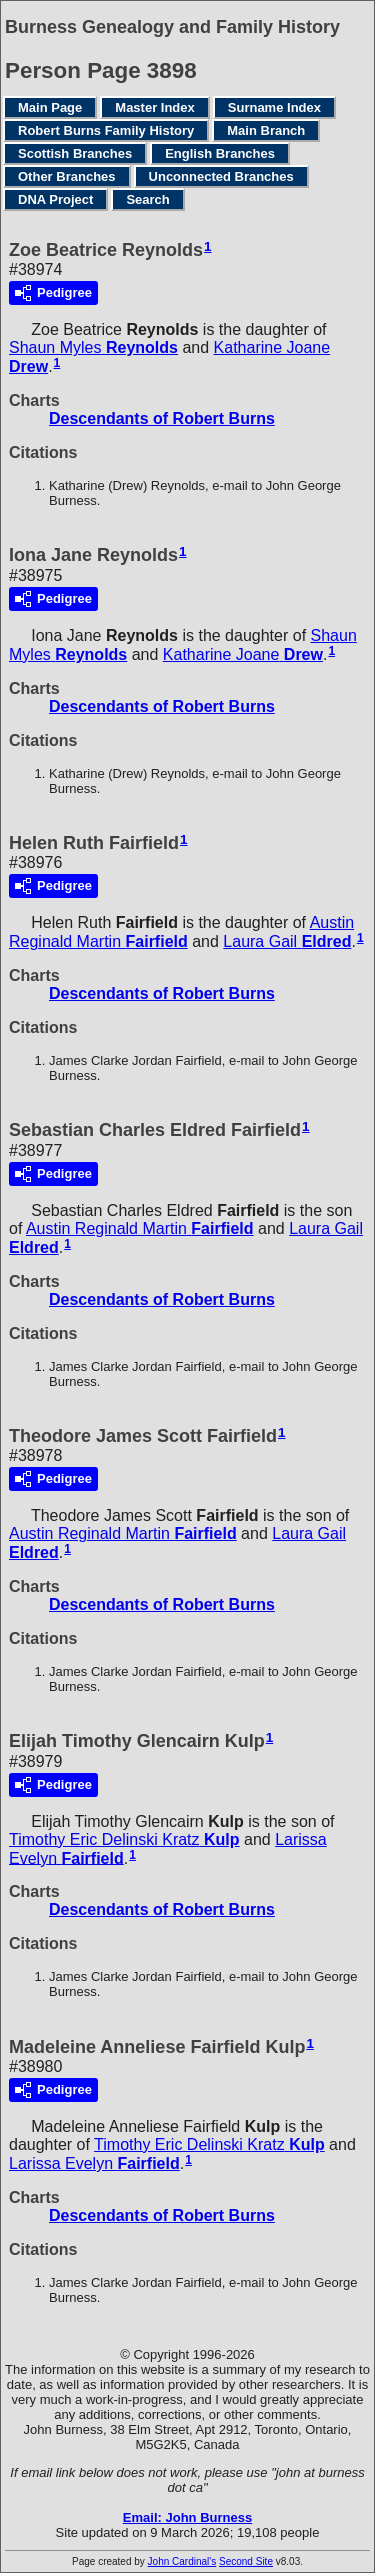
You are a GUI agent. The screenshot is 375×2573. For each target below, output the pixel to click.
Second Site (246, 2561)
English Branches (220, 153)
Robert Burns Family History (106, 130)
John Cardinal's (182, 2561)
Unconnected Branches (221, 176)
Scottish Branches (75, 153)
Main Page (50, 107)
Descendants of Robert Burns (162, 418)
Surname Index (274, 107)
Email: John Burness (187, 2517)
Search (147, 199)
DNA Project (55, 199)
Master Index (154, 107)
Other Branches (67, 176)
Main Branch (266, 130)
